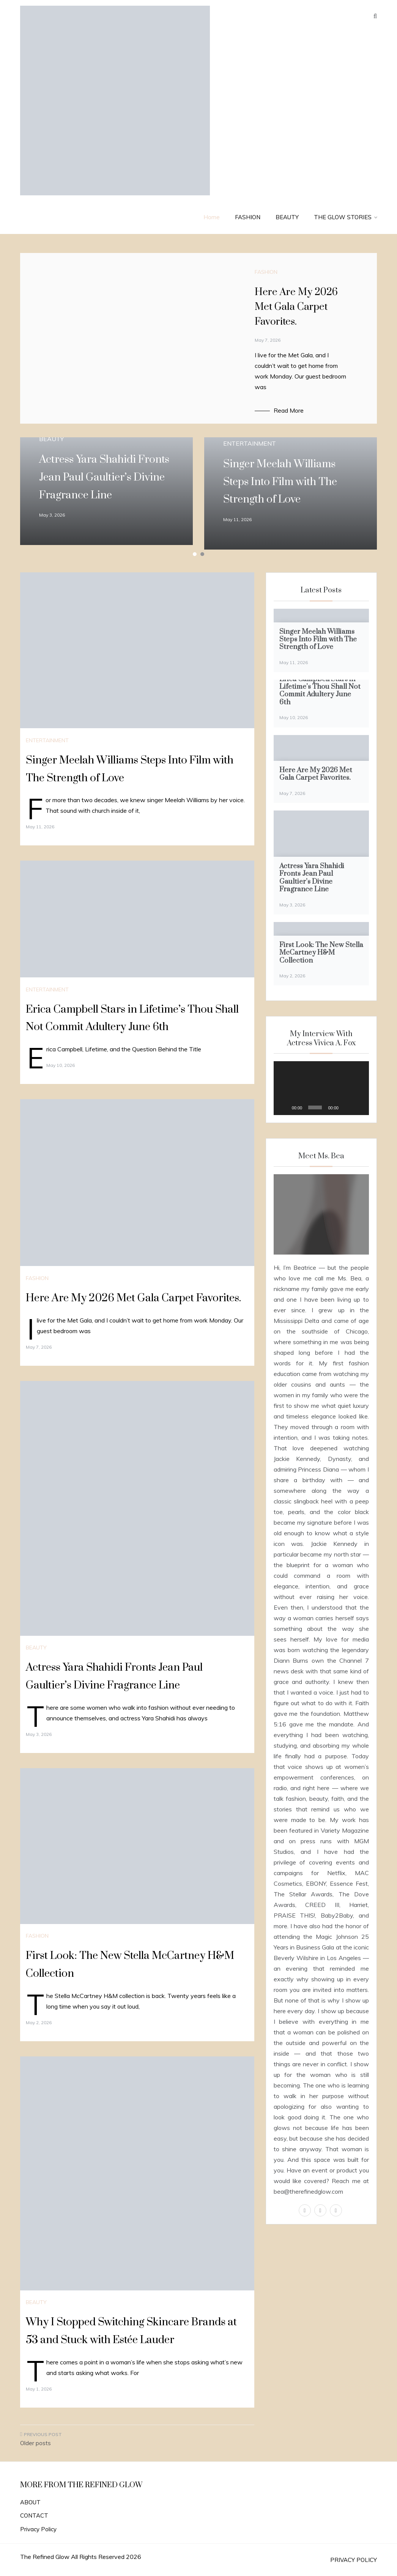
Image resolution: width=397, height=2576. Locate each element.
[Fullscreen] (359, 1107)
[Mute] (347, 1107)
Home (211, 217)
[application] (321, 1088)
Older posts (35, 2443)
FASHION (247, 217)
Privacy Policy (38, 2529)
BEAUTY (287, 217)
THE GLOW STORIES (345, 217)
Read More (289, 410)
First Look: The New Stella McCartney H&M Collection (321, 953)
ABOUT (30, 2502)
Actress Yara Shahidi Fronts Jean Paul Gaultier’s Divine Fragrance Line (104, 477)
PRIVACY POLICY (353, 2559)
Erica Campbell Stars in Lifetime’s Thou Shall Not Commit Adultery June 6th (320, 691)
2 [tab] (202, 554)
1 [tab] (195, 554)
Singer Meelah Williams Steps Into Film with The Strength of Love (280, 481)
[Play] (283, 1107)
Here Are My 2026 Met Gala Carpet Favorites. (296, 307)
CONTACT (34, 2515)
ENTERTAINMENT (249, 443)
